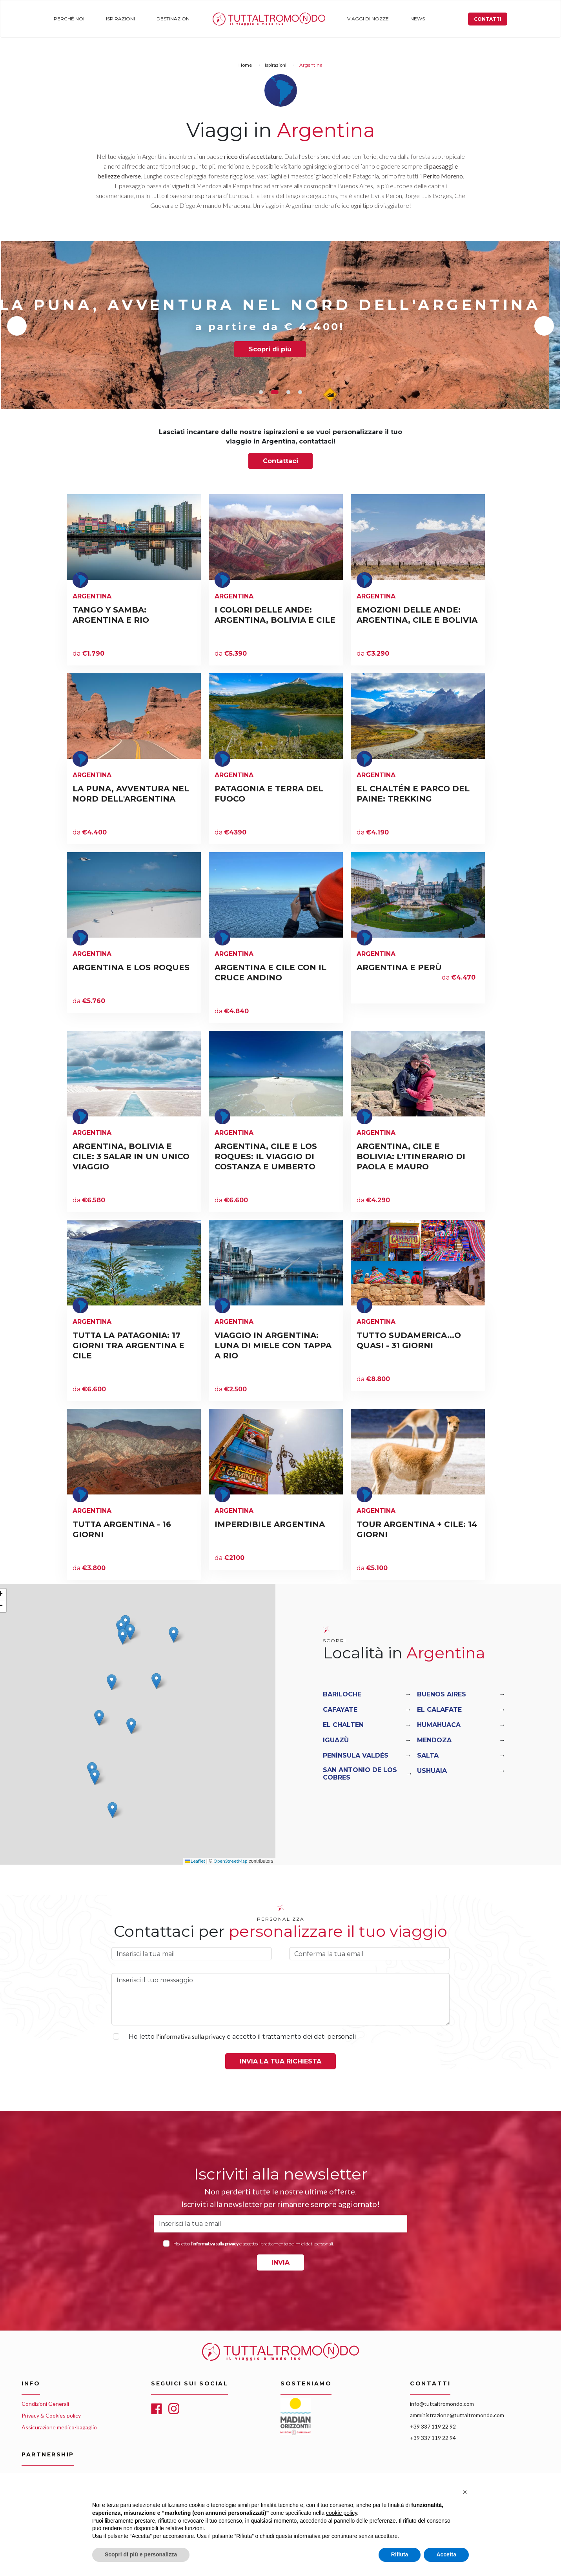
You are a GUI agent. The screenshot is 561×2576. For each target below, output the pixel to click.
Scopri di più (280, 349)
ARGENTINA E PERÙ (399, 967)
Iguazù (336, 1740)
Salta (428, 1755)
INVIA (280, 2262)
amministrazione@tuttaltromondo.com (457, 2415)
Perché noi (68, 19)
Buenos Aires (441, 1694)
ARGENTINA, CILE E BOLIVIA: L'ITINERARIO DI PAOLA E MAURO (411, 1156)
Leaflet (195, 1861)
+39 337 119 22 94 (433, 2437)
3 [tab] (288, 392)
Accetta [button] (446, 2554)
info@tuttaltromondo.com (442, 2403)
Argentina (92, 596)
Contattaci (280, 461)
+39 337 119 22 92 (433, 2426)
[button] (121, 1628)
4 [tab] (300, 392)
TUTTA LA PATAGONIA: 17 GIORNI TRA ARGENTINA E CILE (128, 1345)
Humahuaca (439, 1725)
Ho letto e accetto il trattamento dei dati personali (242, 2036)
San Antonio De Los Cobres (360, 1773)
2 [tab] (277, 392)
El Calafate (439, 1709)
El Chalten (343, 1725)
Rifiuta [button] (399, 2554)
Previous (17, 326)
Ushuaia (432, 1770)
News (411, 19)
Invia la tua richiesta (280, 2061)
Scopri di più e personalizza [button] (141, 2554)
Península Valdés (355, 1755)
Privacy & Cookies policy (51, 2415)
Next (544, 326)
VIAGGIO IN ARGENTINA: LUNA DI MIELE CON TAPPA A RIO (273, 1345)
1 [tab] (263, 392)
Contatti (488, 19)
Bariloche (342, 1694)
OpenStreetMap (230, 1861)
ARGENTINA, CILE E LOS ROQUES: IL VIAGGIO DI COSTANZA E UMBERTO (266, 1156)
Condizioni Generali (45, 2403)
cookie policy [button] (341, 2513)
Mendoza (434, 1740)
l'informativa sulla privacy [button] (190, 2036)
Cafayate (340, 1709)
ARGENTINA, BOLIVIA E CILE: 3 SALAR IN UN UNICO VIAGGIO (131, 1156)
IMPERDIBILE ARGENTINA (270, 1524)
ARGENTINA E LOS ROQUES (131, 967)
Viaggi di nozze (363, 19)
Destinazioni (171, 19)
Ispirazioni (118, 19)
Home (216, 19)
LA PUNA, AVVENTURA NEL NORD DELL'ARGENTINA (280, 305)
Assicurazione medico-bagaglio (59, 2427)
